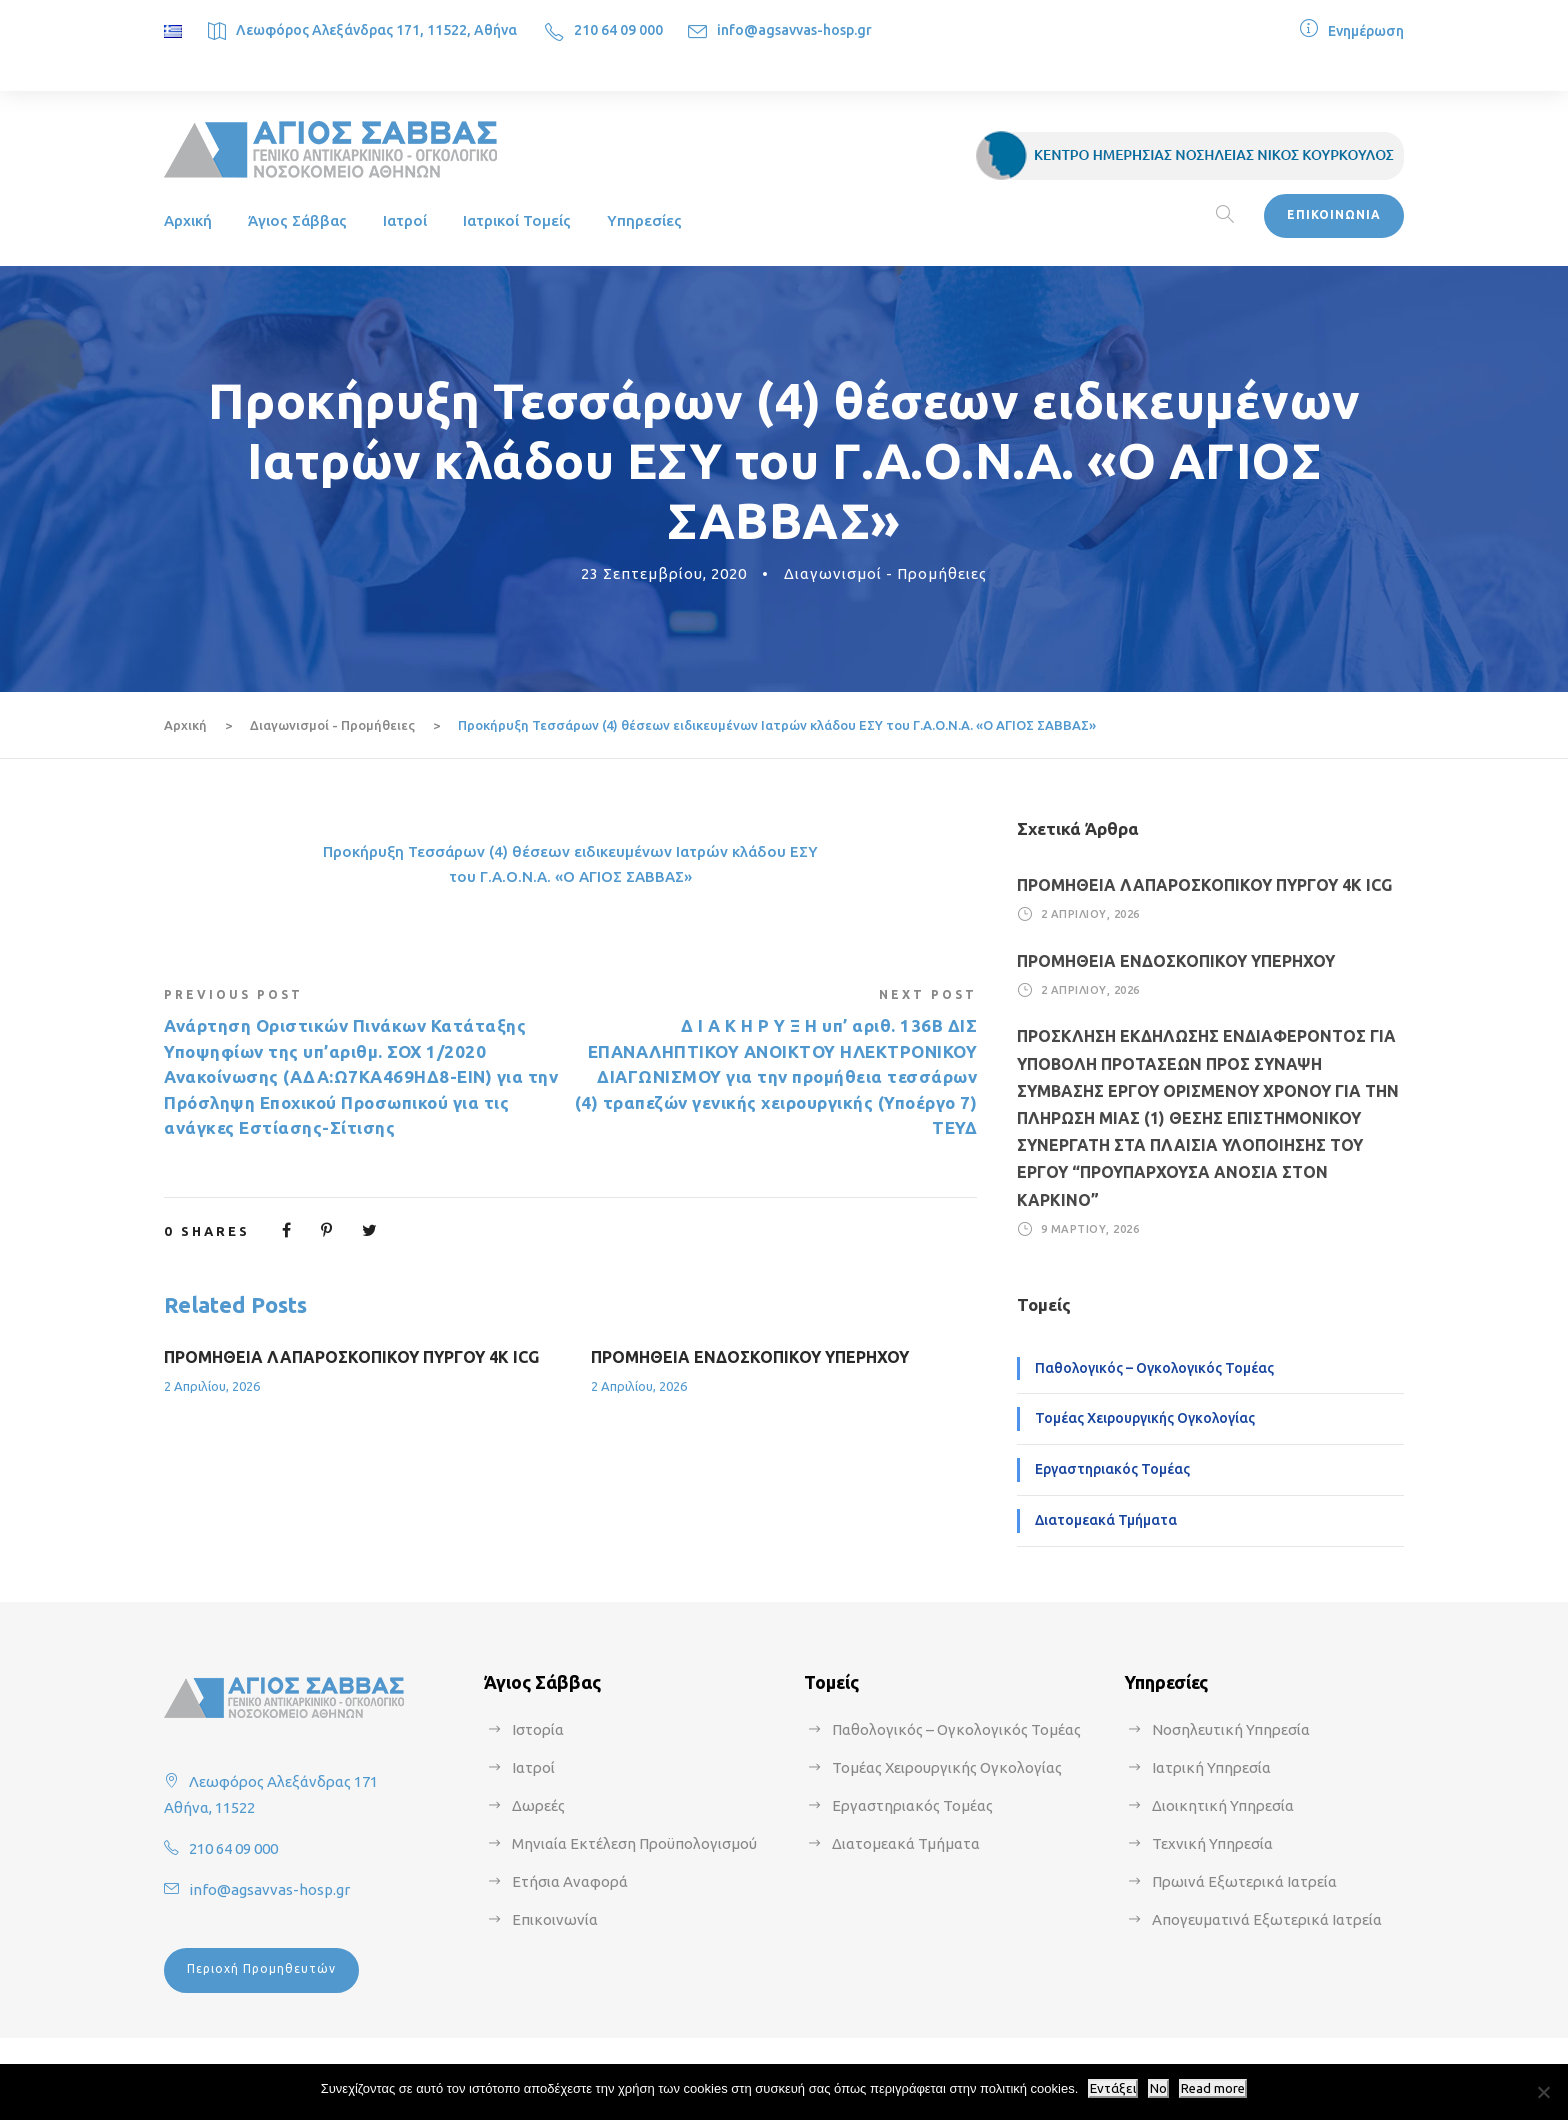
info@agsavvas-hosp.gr (794, 30)
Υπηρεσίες (644, 220)
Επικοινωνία (555, 1919)
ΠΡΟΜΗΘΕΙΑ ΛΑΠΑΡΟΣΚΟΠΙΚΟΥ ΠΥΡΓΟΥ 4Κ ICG (351, 1357)
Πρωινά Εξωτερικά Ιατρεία (1244, 1881)
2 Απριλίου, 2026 (212, 1386)
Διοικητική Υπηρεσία (1223, 1805)
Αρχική (188, 220)
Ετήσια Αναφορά (570, 1881)
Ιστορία (538, 1729)
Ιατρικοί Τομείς (517, 220)
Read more (1213, 2088)
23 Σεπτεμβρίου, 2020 (664, 573)
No (1158, 2088)
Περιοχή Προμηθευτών (261, 1968)
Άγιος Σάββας (297, 220)
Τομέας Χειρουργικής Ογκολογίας (1145, 1418)
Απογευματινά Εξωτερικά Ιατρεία (1267, 1919)
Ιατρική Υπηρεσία (1211, 1767)
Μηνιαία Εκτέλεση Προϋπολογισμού (634, 1843)
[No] (1543, 2092)
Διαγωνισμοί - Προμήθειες (885, 573)
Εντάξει (1113, 2088)
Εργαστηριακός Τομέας (1112, 1469)
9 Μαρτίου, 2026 (1090, 1229)
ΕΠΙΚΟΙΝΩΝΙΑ (1334, 214)
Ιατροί (405, 220)
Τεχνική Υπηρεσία (1212, 1843)
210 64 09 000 (618, 30)
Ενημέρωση (1366, 31)
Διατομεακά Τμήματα (1106, 1520)
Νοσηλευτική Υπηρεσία (1231, 1729)
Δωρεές (538, 1805)
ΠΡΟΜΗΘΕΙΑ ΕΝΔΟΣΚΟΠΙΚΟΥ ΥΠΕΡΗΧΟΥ (750, 1357)
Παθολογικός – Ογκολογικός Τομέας (1154, 1368)
